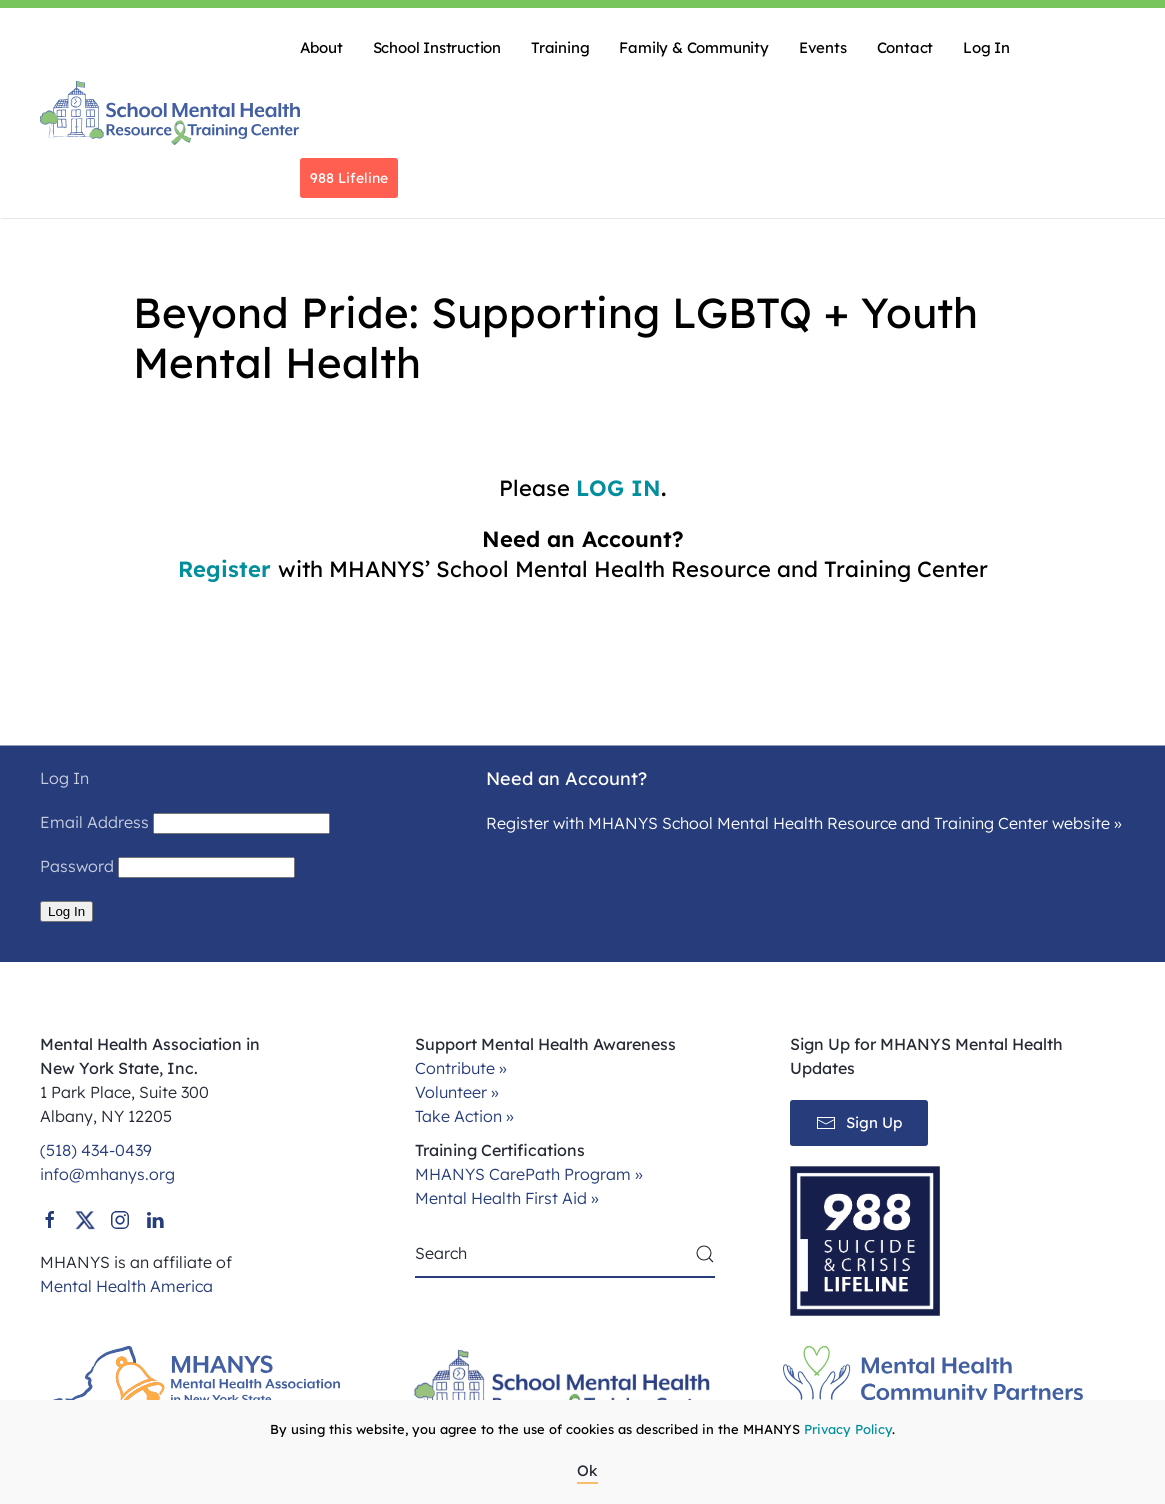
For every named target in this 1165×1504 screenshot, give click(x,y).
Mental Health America (126, 1286)
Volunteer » (457, 1092)
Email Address (94, 822)
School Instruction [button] (437, 47)
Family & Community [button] (693, 47)
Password (77, 866)
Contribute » (461, 1068)
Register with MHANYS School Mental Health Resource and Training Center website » (804, 823)
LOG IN (618, 488)
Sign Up (859, 1123)
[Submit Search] (705, 1254)
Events (823, 47)
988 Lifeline (349, 178)
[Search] (565, 1254)
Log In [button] (986, 47)
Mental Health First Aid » (507, 1198)
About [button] (321, 47)
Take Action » (464, 1116)
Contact (905, 47)
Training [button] (560, 47)
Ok (587, 1470)
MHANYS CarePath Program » (529, 1174)
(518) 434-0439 (96, 1150)
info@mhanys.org (107, 1174)
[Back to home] (170, 113)
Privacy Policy (848, 1429)
